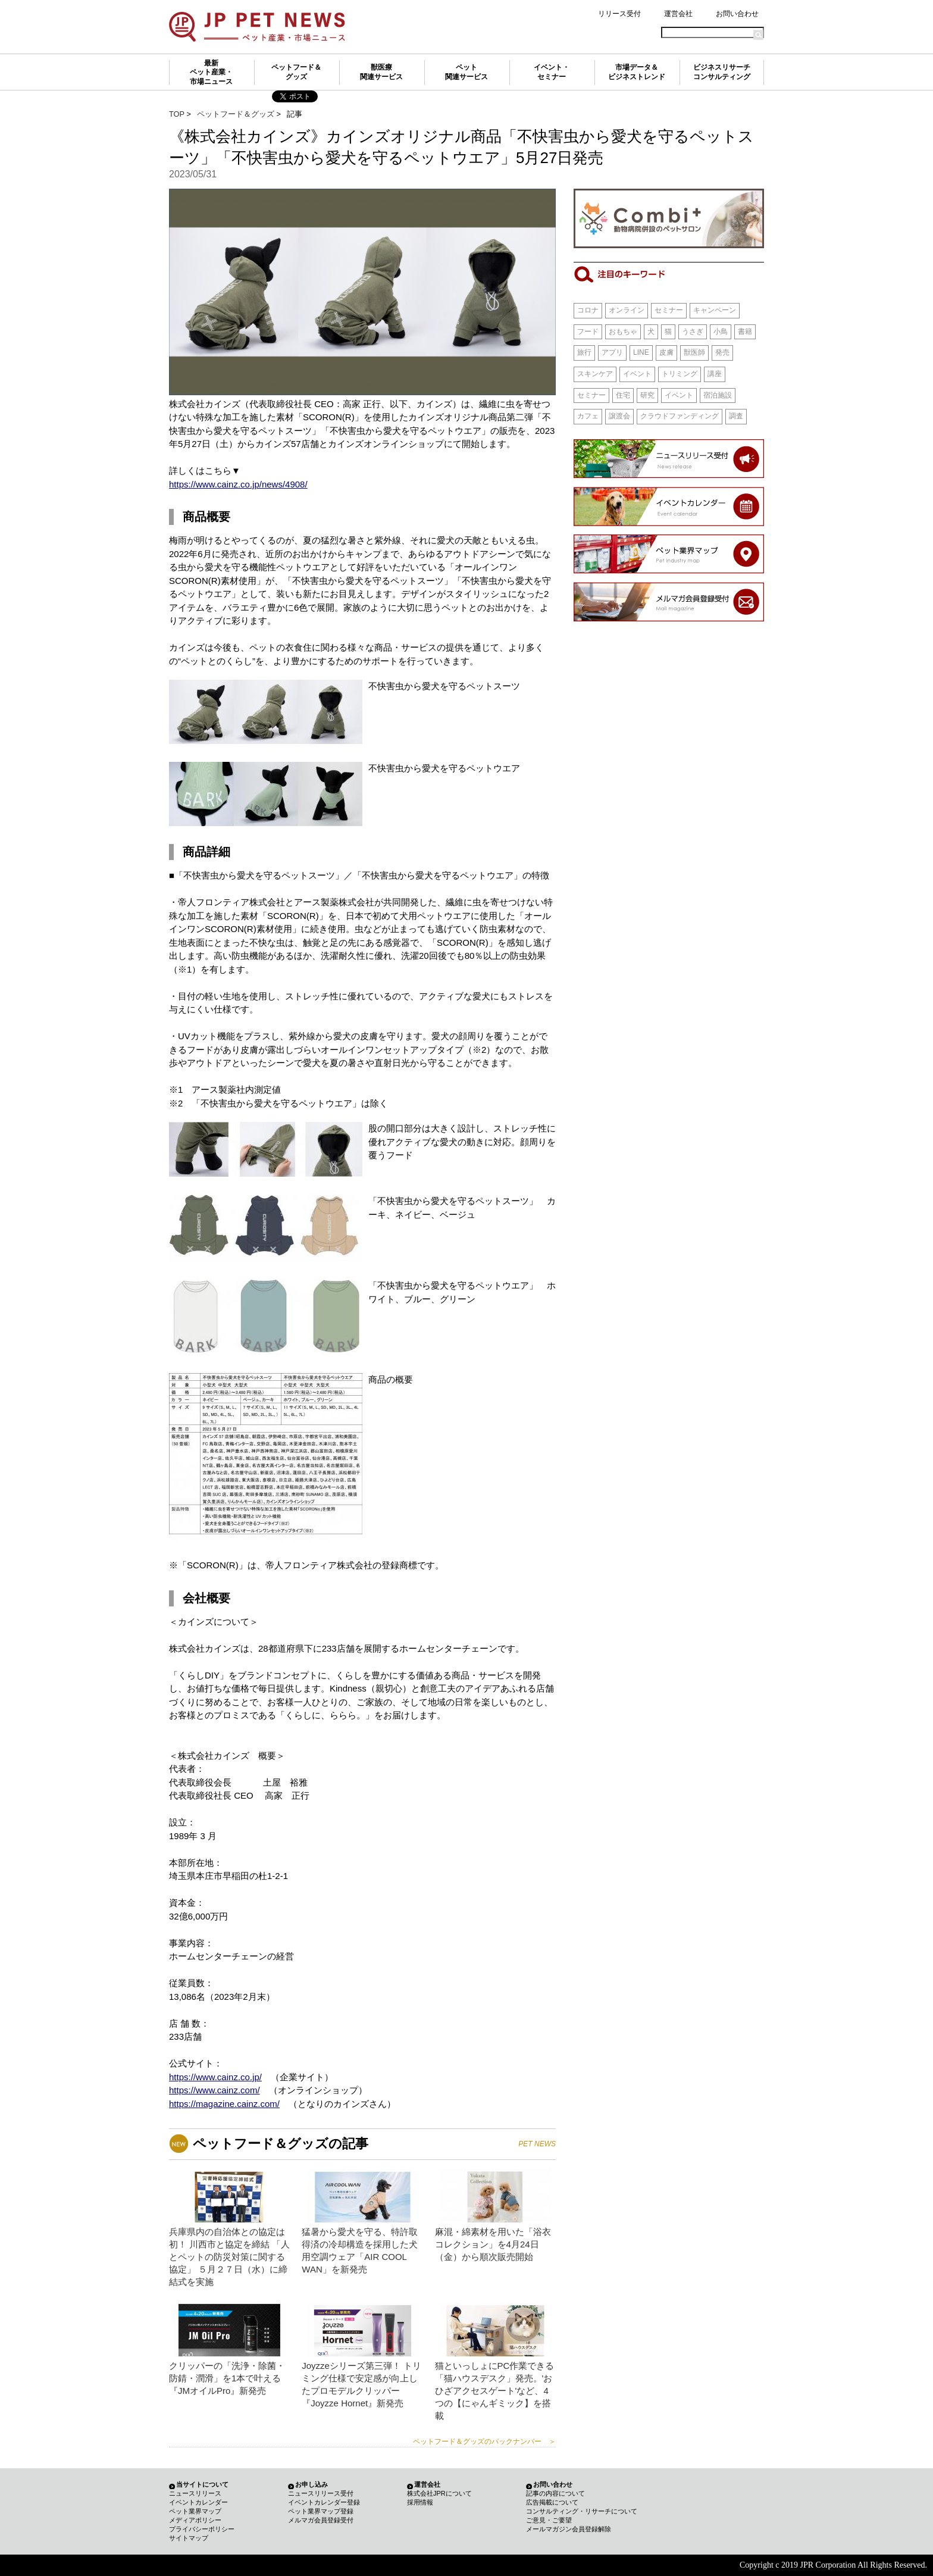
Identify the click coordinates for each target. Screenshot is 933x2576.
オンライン (626, 310)
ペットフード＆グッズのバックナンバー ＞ (484, 2441)
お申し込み (311, 2484)
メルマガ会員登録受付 (320, 2520)
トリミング (679, 374)
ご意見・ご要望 (549, 2520)
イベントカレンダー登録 (324, 2502)
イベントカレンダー (198, 2502)
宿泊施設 (717, 395)
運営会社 (678, 14)
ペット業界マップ (195, 2511)
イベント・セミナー (551, 72)
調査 (736, 416)
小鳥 (720, 331)
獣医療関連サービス (381, 72)
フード (588, 331)
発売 (722, 352)
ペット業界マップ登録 (320, 2511)
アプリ (612, 352)
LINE (641, 352)
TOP (176, 114)
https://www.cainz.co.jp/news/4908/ (238, 484)
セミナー (669, 310)
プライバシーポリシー (201, 2529)
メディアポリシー (195, 2520)
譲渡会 (619, 416)
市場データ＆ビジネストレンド (636, 72)
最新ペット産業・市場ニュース (211, 72)
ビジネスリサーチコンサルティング (721, 72)
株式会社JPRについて (439, 2493)
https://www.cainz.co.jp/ (215, 2077)
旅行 (584, 352)
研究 (647, 395)
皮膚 (666, 352)
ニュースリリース (195, 2493)
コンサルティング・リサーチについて (581, 2511)
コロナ (588, 310)
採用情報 (420, 2502)
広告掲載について (552, 2502)
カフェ (588, 416)
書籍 (745, 331)
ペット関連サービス (466, 72)
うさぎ (692, 331)
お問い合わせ (737, 14)
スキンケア (595, 374)
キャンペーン (714, 310)
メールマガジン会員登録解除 (568, 2529)
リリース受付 (619, 14)
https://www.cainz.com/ (214, 2090)
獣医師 (694, 352)
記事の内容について (555, 2493)
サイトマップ (188, 2537)
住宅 (623, 395)
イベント (637, 374)
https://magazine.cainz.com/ (224, 2104)
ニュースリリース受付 (320, 2493)
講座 (714, 374)
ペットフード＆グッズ (296, 72)
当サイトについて (202, 2484)
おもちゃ (623, 331)
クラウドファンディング (679, 416)
